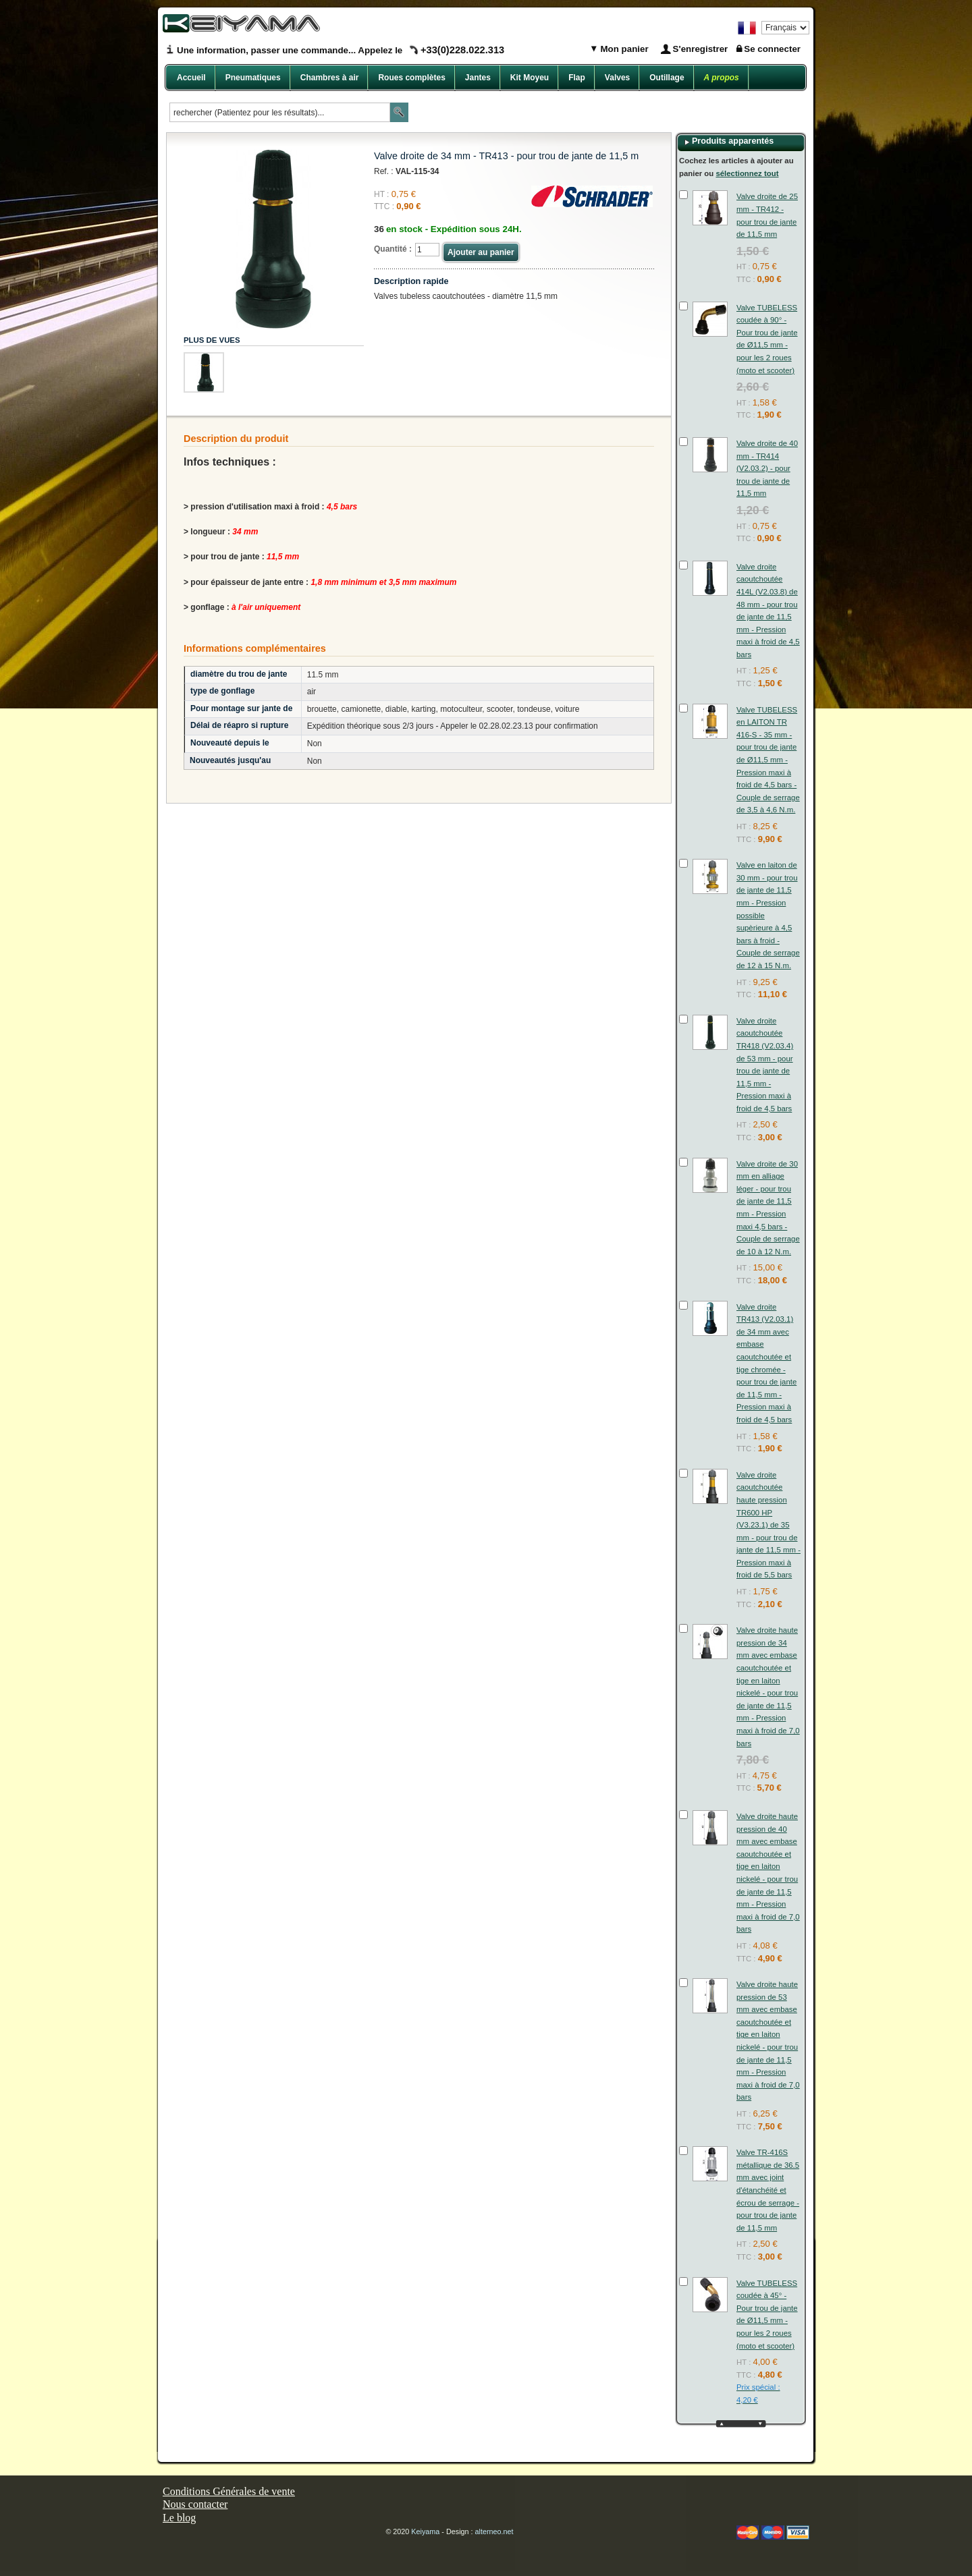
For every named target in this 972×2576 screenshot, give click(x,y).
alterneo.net (494, 2531)
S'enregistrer (700, 49)
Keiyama (425, 2531)
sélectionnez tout (747, 173)
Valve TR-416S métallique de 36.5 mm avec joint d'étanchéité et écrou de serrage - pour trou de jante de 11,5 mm (767, 2190)
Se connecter (772, 49)
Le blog (179, 2517)
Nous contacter (195, 2504)
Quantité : (393, 249)
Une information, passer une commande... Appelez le (340, 50)
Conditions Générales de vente (229, 2491)
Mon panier (623, 49)
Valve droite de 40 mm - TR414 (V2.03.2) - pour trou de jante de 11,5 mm (767, 468)
